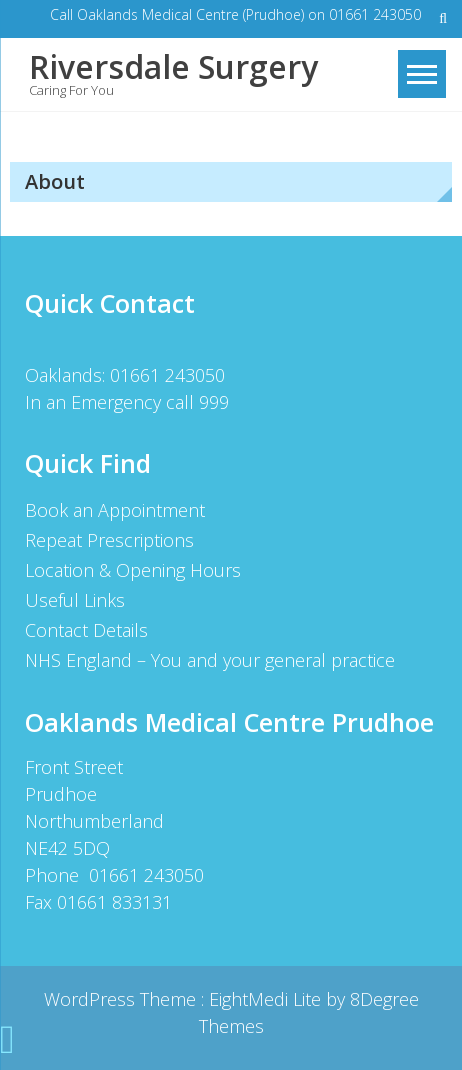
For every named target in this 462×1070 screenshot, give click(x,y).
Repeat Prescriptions (109, 540)
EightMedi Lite (267, 999)
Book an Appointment (115, 510)
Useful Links (75, 600)
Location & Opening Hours (133, 570)
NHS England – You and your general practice (210, 660)
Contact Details (86, 630)
